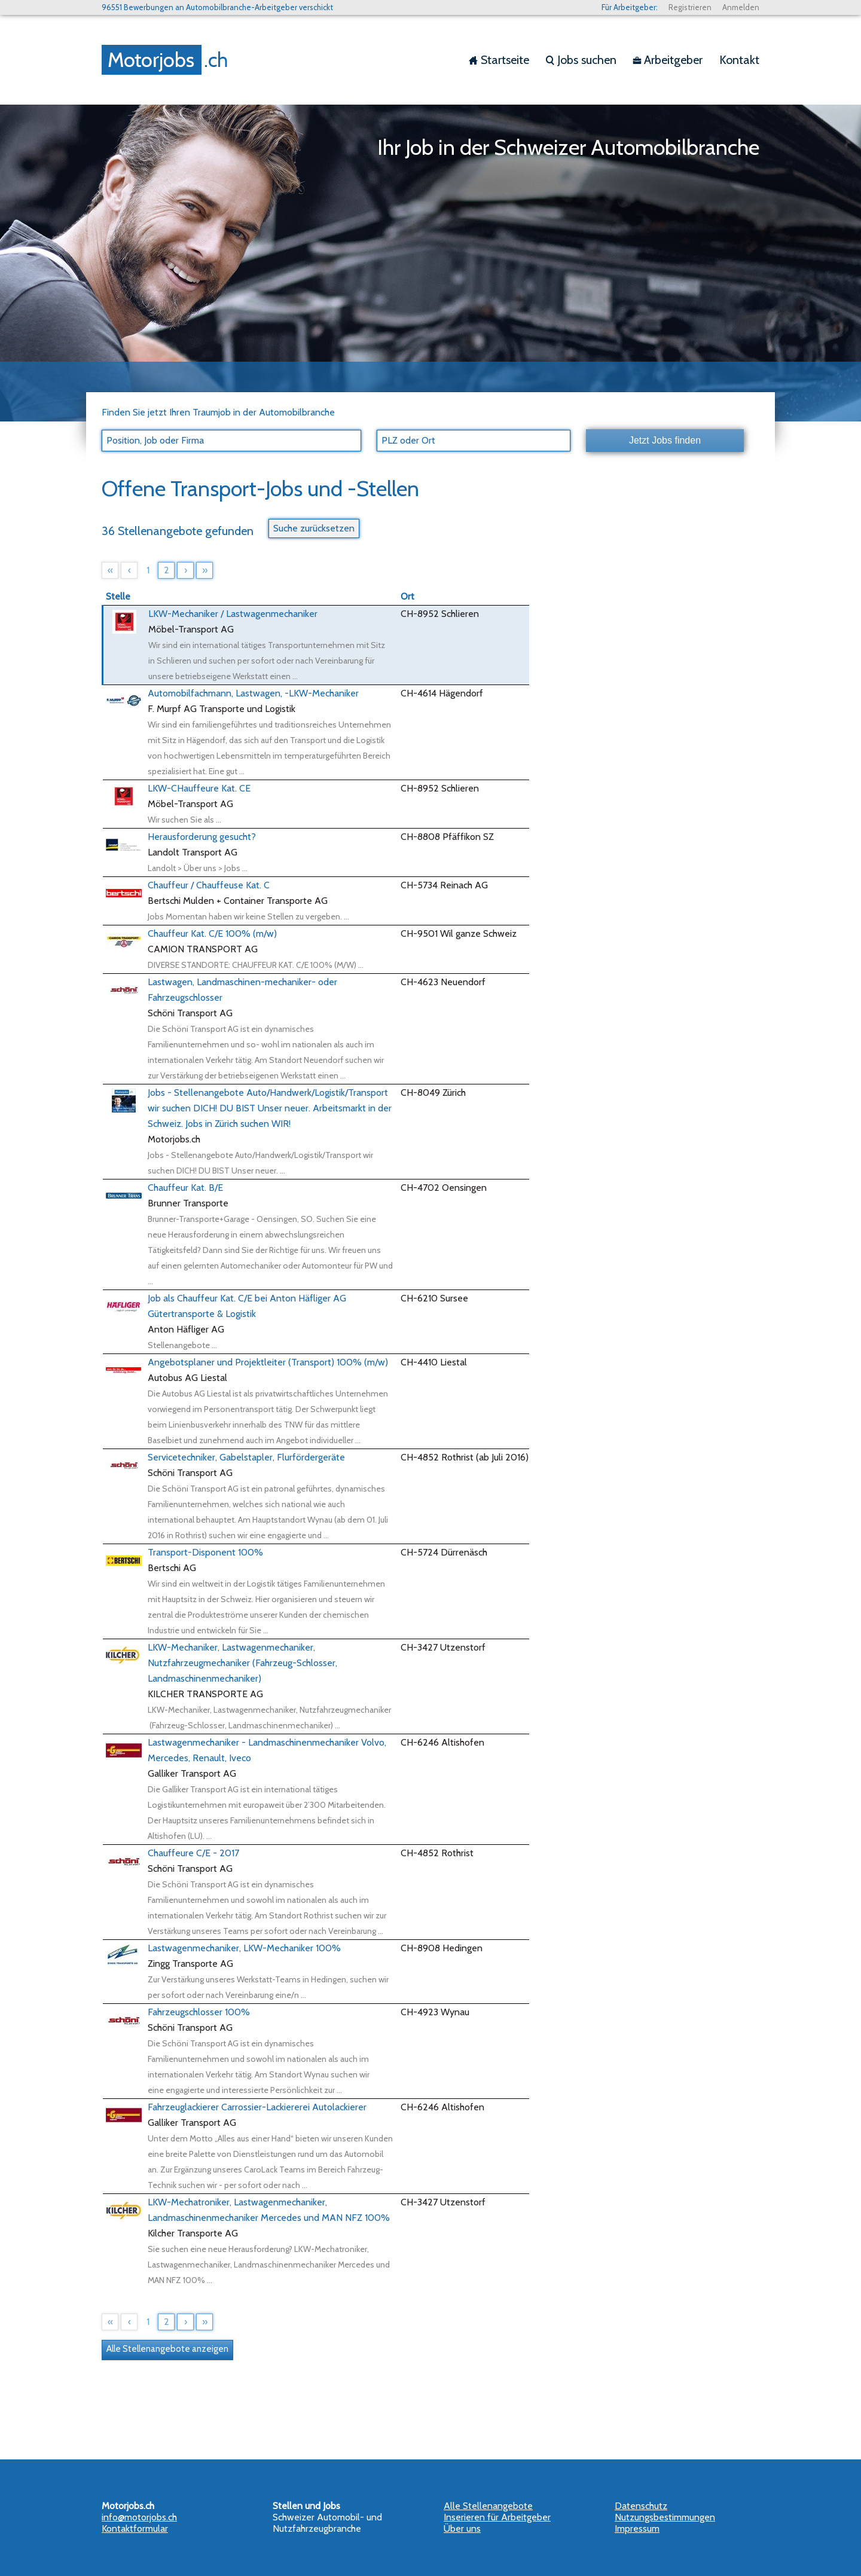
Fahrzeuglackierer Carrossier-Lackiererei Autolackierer (257, 2107)
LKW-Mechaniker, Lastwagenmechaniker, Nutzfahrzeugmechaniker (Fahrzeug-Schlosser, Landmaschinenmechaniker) (242, 1663)
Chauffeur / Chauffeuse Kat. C (209, 885)
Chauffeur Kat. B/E (185, 1187)
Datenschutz (641, 2505)
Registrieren (690, 7)
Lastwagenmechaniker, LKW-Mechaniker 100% (244, 1948)
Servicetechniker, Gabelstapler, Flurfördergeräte (246, 1457)
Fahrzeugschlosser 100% (199, 2012)
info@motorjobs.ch (139, 2517)
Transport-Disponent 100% (205, 1552)
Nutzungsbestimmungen (665, 2517)
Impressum (637, 2528)
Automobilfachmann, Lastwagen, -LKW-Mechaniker (253, 693)
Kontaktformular (135, 2528)
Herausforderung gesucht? (202, 836)
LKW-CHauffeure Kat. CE (199, 788)
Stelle (118, 596)
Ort (407, 596)
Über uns (462, 2528)
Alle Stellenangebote (488, 2505)
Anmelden (740, 7)
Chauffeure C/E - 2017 (193, 1853)
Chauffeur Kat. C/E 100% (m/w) (212, 933)
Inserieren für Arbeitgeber (497, 2517)
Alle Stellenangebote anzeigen (167, 2348)
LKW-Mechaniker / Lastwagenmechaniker (232, 613)
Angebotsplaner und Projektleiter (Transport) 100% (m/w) (268, 1362)
